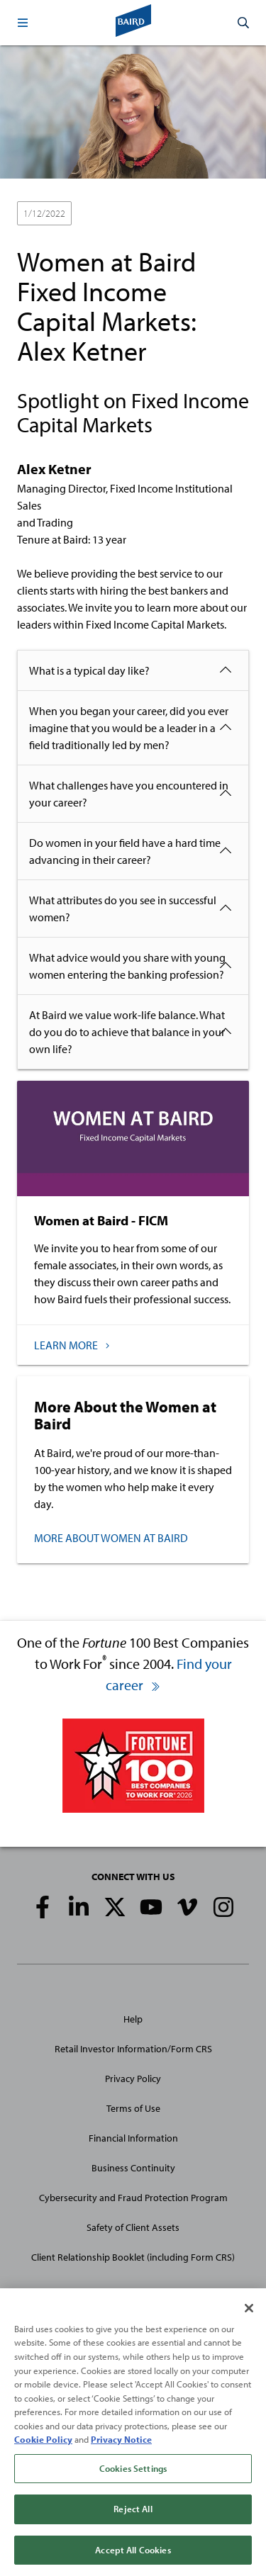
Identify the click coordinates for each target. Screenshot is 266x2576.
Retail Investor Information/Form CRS (133, 2048)
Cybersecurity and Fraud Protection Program (133, 2197)
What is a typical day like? (89, 670)
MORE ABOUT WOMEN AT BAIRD (111, 1538)
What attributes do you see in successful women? (122, 908)
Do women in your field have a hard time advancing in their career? (125, 851)
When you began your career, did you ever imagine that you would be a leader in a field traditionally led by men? (128, 728)
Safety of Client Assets (133, 2227)
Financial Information (133, 2138)
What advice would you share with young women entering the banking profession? (127, 966)
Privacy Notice (121, 2441)
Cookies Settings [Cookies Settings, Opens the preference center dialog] (133, 2470)
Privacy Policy (133, 2078)
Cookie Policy (43, 2441)
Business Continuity (133, 2167)
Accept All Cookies (132, 2552)
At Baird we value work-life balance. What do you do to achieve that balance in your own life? (127, 1032)
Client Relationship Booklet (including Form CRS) (133, 2257)
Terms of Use (133, 2108)
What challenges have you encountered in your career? (128, 793)
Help (133, 2019)
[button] (22, 22)
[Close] (249, 2310)
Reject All (132, 2510)
